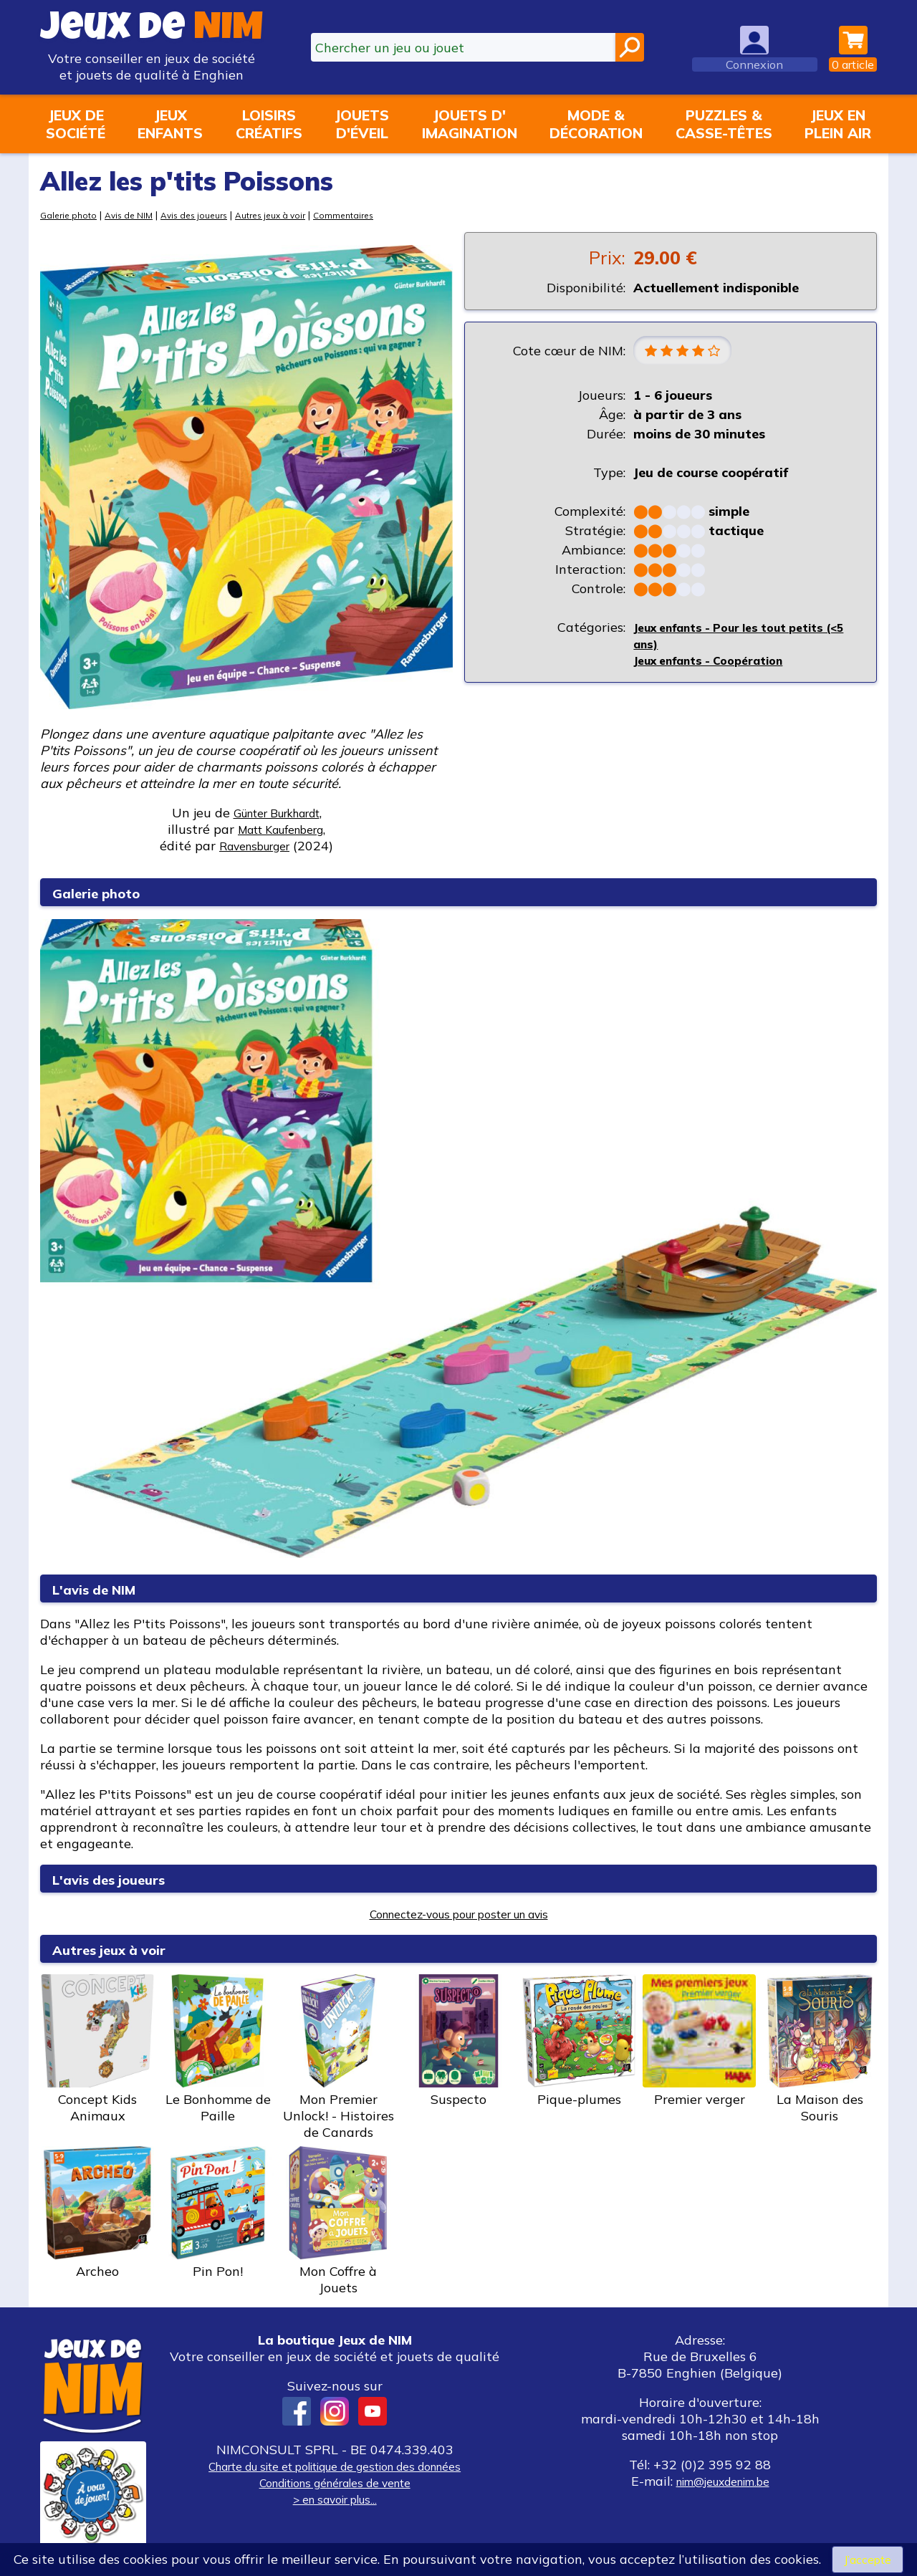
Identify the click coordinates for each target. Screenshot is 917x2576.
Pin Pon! (217, 2212)
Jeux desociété (75, 124)
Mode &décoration (596, 124)
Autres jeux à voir (294, 214)
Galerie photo (71, 214)
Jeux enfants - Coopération (719, 662)
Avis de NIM (136, 214)
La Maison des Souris (819, 2049)
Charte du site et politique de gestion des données (335, 2466)
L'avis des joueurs (122, 1878)
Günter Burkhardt (276, 812)
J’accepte (868, 2558)
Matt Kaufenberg (280, 829)
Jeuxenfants (170, 124)
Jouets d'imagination (469, 124)
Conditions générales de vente (334, 2482)
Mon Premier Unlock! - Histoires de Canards (338, 2057)
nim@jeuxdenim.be (722, 2481)
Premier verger (699, 2041)
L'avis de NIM (105, 1588)
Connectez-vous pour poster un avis (458, 1913)
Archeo (97, 2212)
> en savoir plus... (334, 2499)
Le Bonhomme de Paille (217, 2049)
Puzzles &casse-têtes (724, 124)
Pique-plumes (578, 2041)
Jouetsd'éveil (362, 124)
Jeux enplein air (838, 124)
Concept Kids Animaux (97, 2049)
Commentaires (375, 214)
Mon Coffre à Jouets (338, 2221)
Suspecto (458, 2041)
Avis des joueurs (208, 214)
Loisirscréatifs (269, 124)
